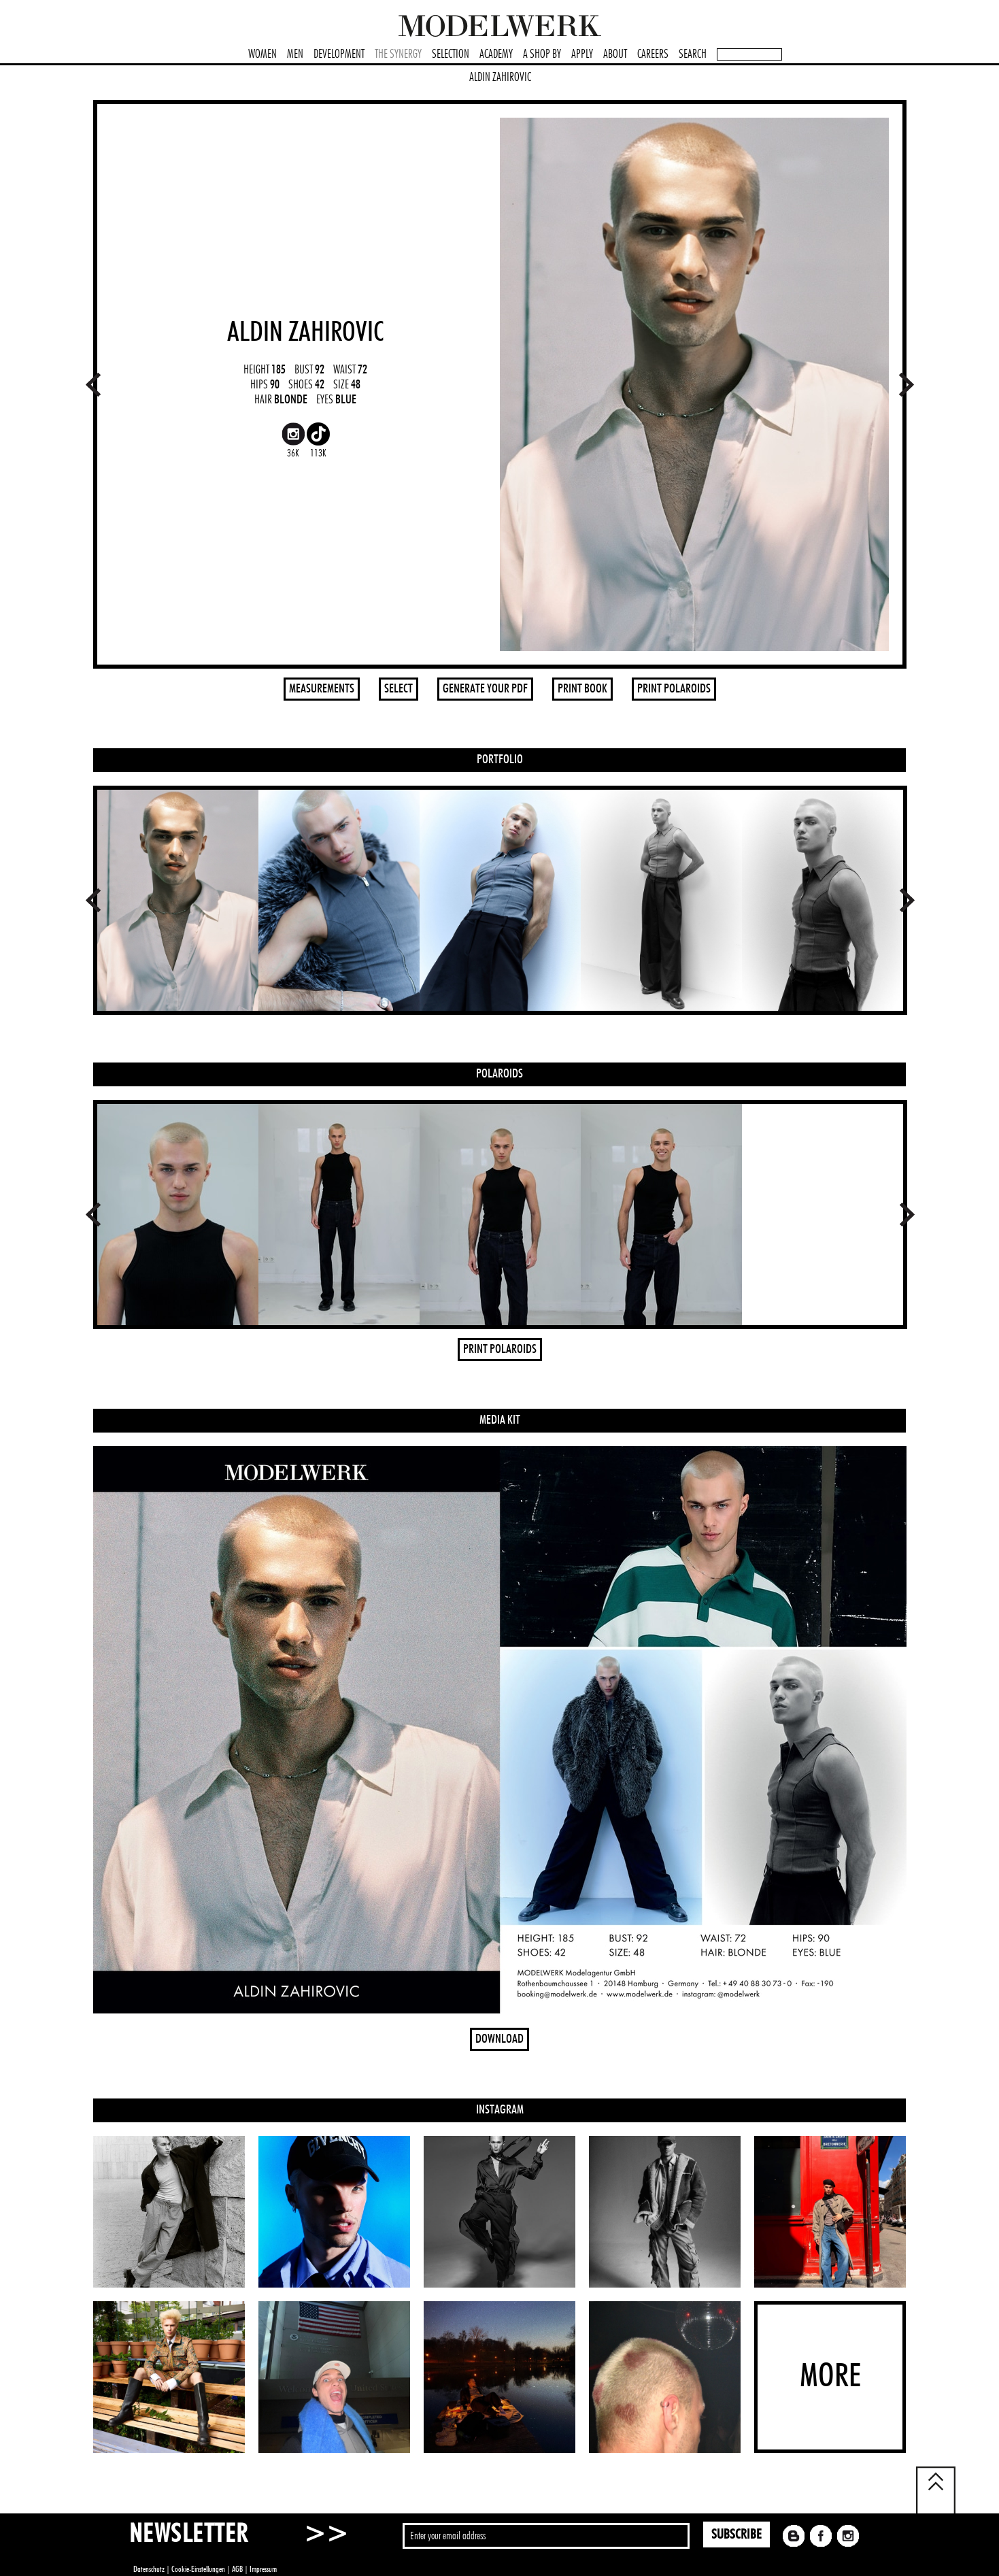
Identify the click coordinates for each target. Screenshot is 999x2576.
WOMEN (262, 54)
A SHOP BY (542, 54)
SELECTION (450, 54)
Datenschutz (149, 2569)
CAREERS (652, 54)
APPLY (582, 54)
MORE (830, 2376)
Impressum (263, 2569)
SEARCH (693, 54)
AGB (237, 2569)
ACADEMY (496, 54)
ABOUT (615, 54)
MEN (295, 54)
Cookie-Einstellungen (198, 2569)
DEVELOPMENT (339, 54)
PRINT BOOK (582, 689)
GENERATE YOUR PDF (485, 689)
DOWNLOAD (499, 2039)
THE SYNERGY (398, 54)
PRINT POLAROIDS (674, 689)
